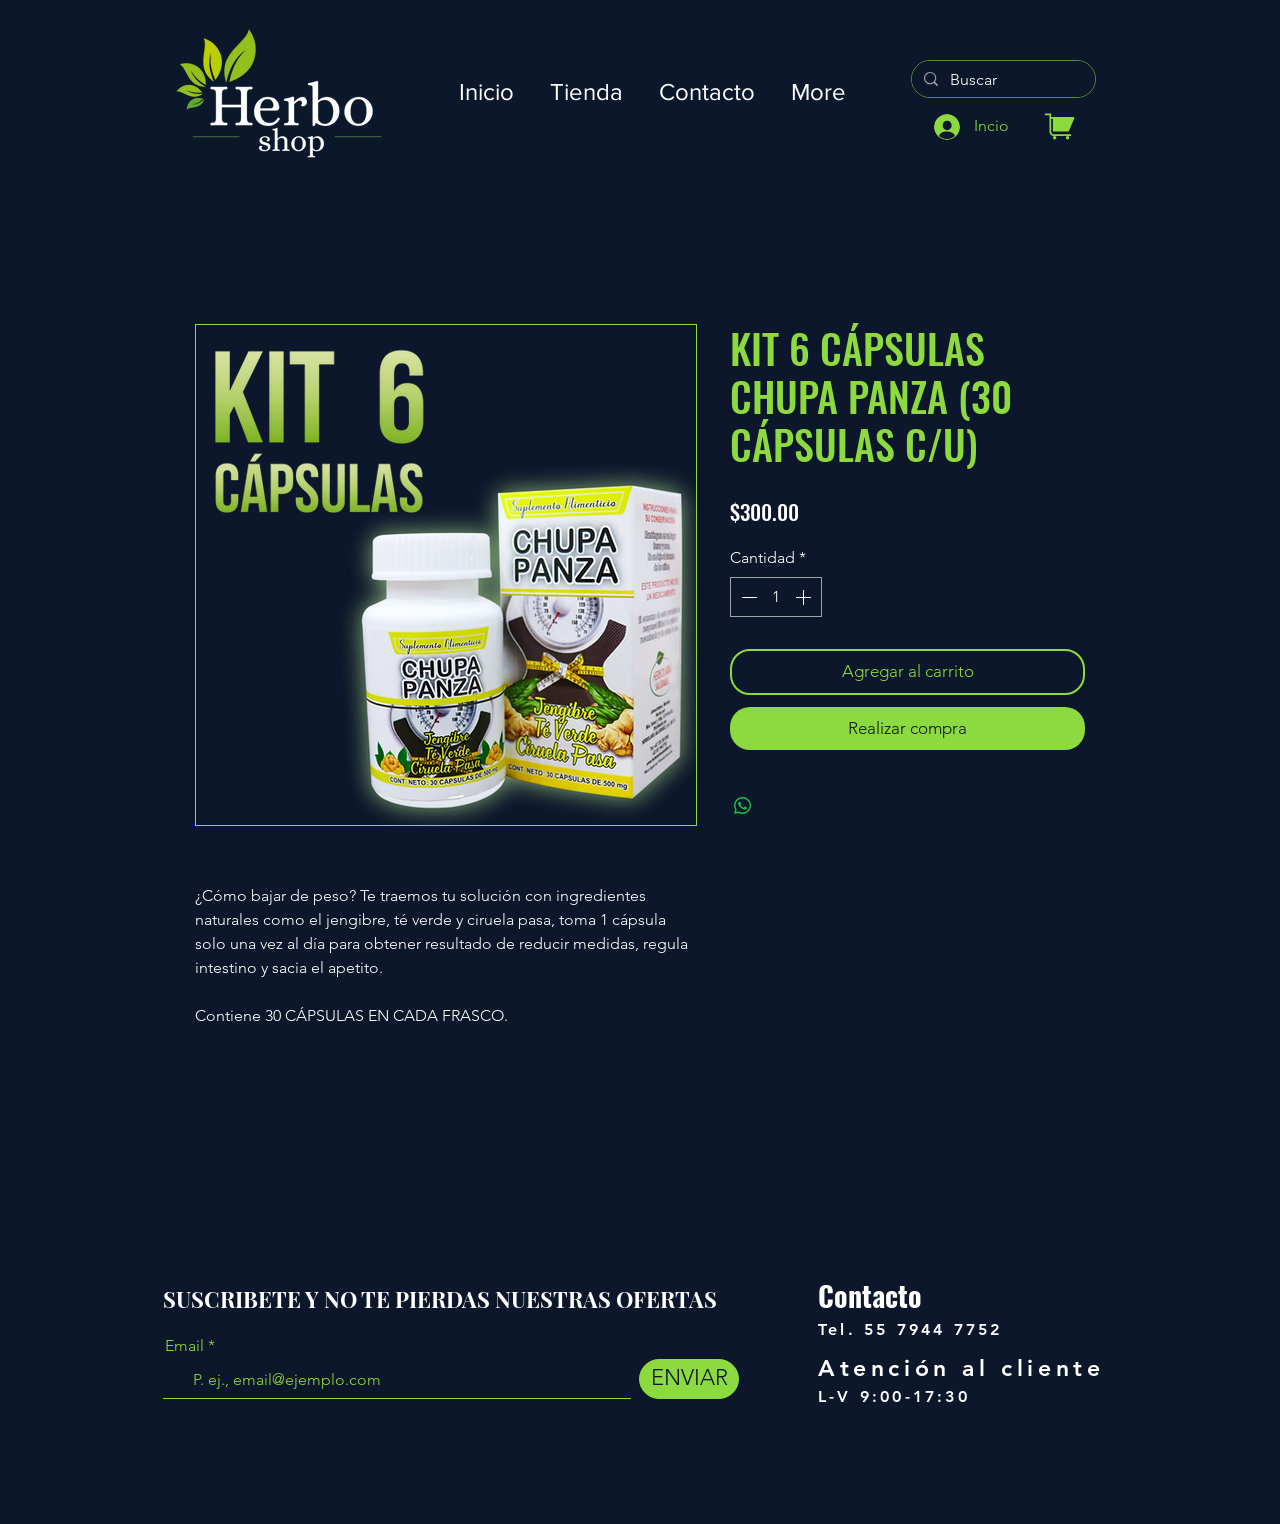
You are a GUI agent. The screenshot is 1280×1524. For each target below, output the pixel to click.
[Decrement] (747, 597)
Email (184, 1346)
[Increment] (805, 597)
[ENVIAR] (689, 1379)
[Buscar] (1001, 80)
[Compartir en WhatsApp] (743, 806)
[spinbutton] (776, 597)
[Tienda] (1059, 126)
